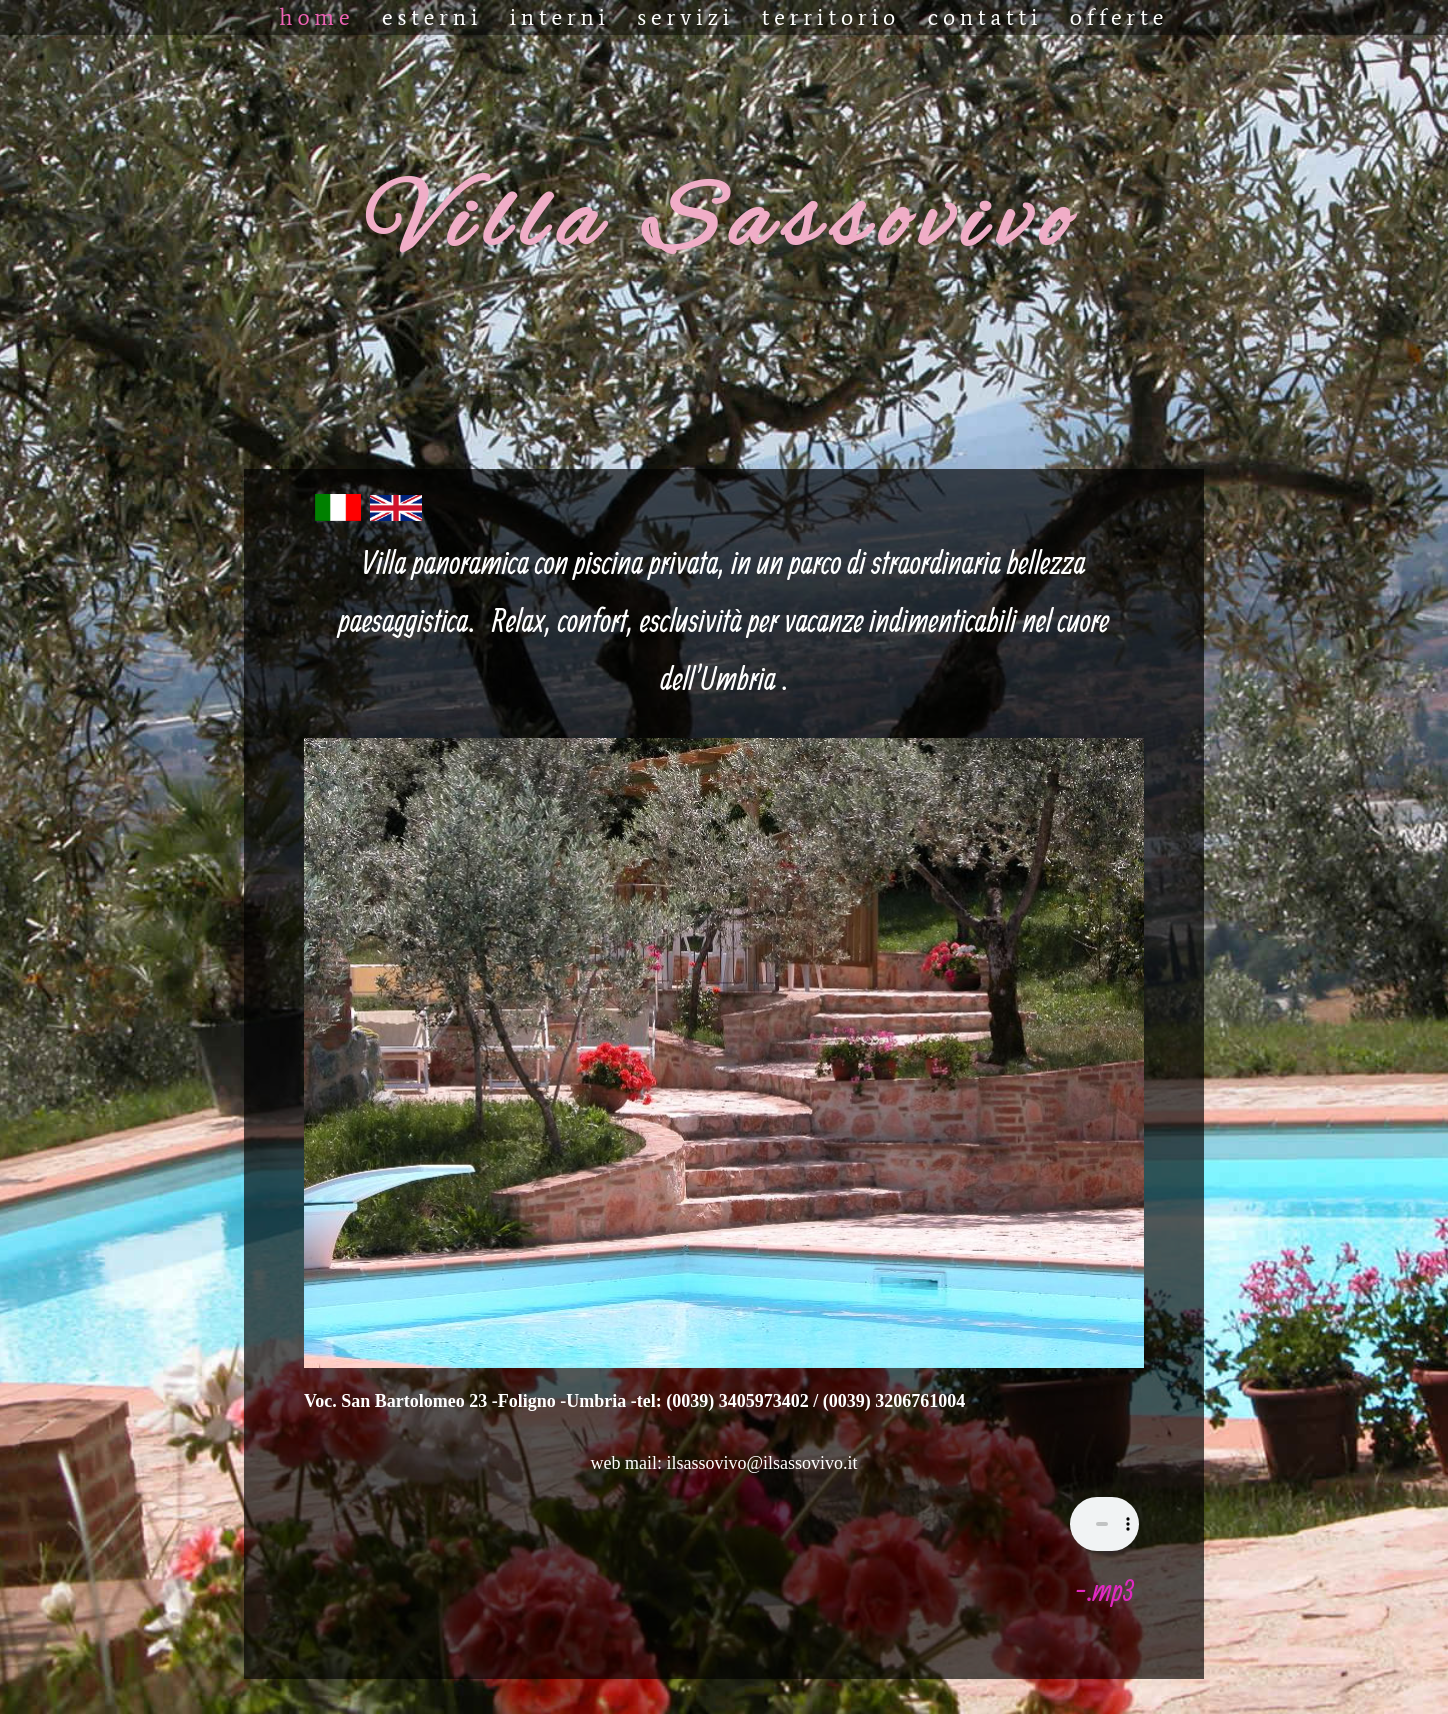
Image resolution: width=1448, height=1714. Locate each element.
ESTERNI (432, 17)
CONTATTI (985, 17)
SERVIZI (685, 17)
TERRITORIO (831, 17)
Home (317, 17)
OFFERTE (1119, 17)
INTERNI (560, 17)
